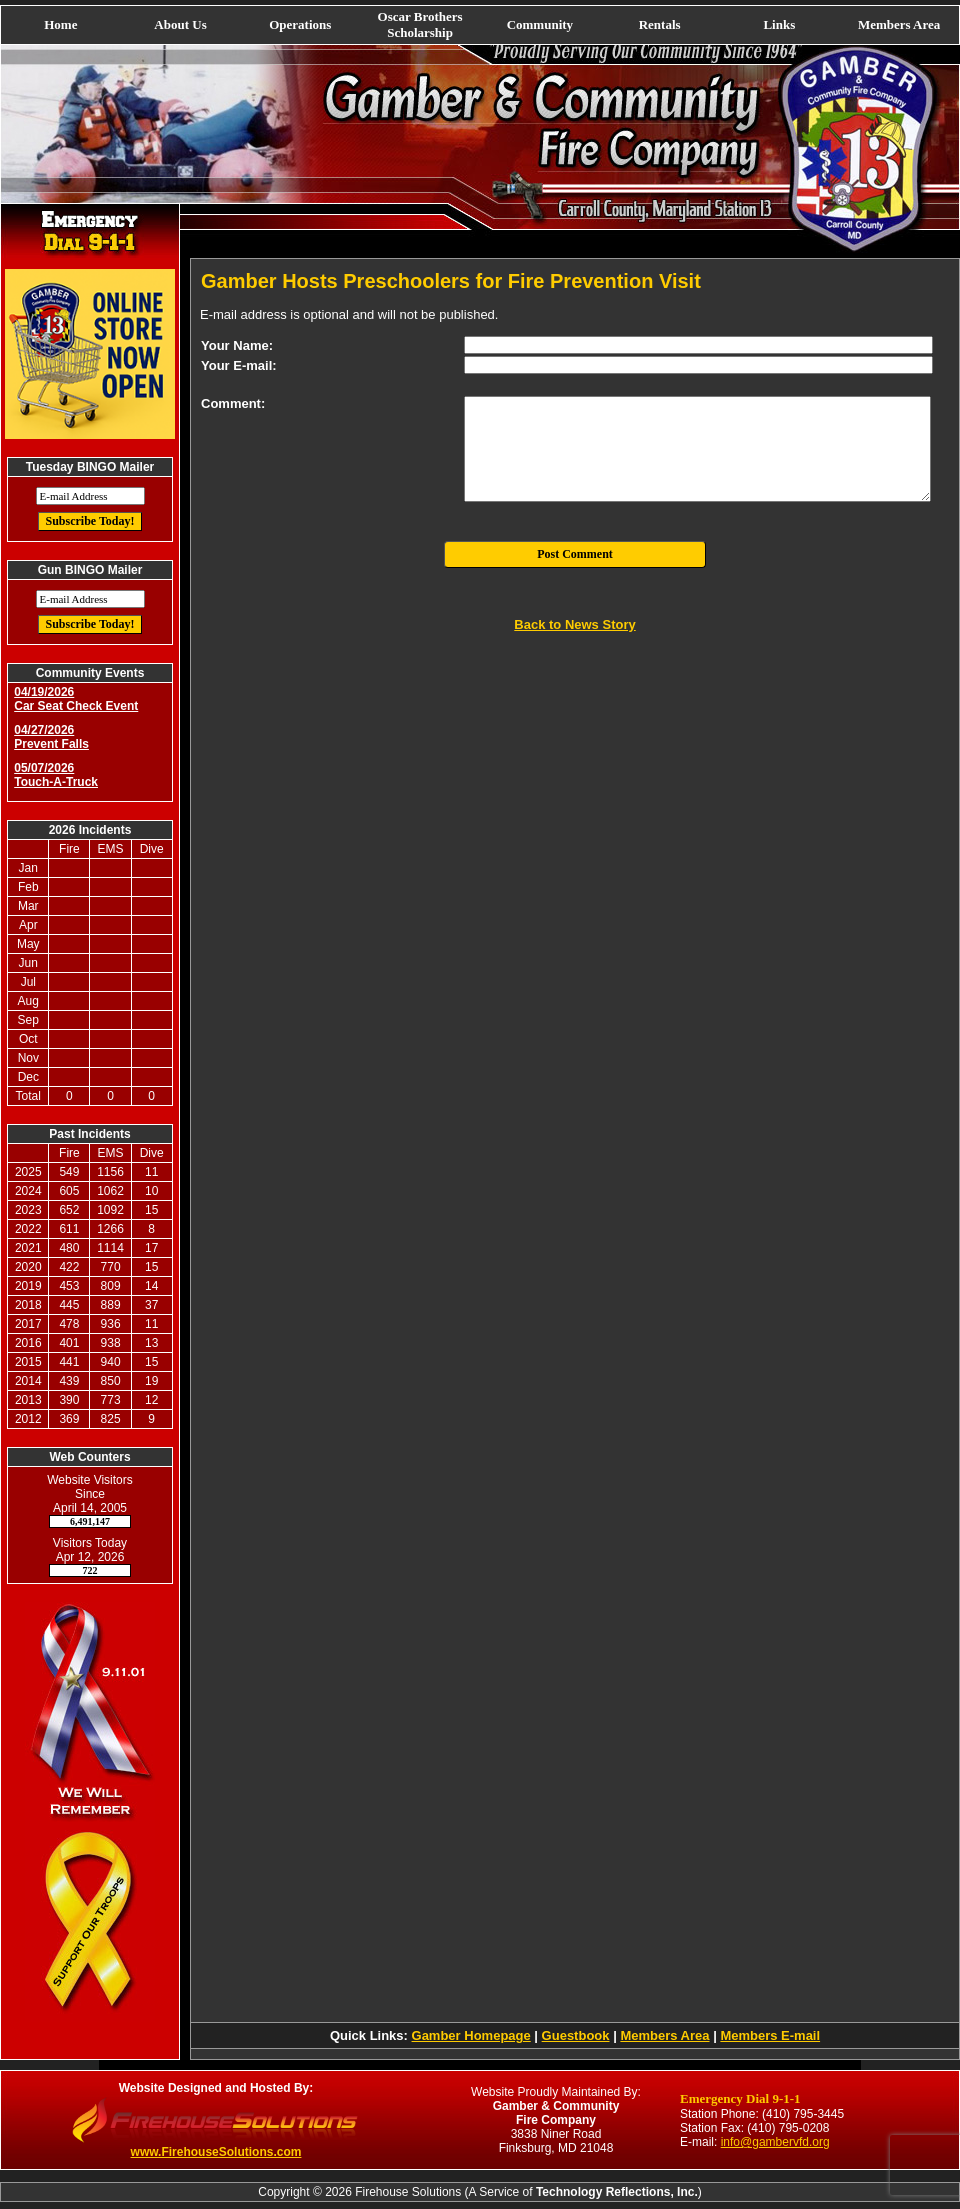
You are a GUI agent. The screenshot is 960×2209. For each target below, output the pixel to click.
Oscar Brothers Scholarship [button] (420, 24)
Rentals (660, 24)
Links (779, 24)
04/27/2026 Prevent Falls (51, 737)
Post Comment (575, 554)
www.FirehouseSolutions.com (216, 2152)
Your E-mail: (239, 365)
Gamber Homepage (471, 2035)
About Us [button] (180, 24)
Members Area (899, 24)
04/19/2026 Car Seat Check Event (76, 699)
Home (60, 24)
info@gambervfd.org (775, 2142)
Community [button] (540, 24)
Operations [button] (300, 24)
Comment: (233, 403)
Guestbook (576, 2035)
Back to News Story (574, 624)
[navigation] (480, 25)
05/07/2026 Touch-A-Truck (56, 775)
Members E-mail (770, 2035)
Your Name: (237, 345)
